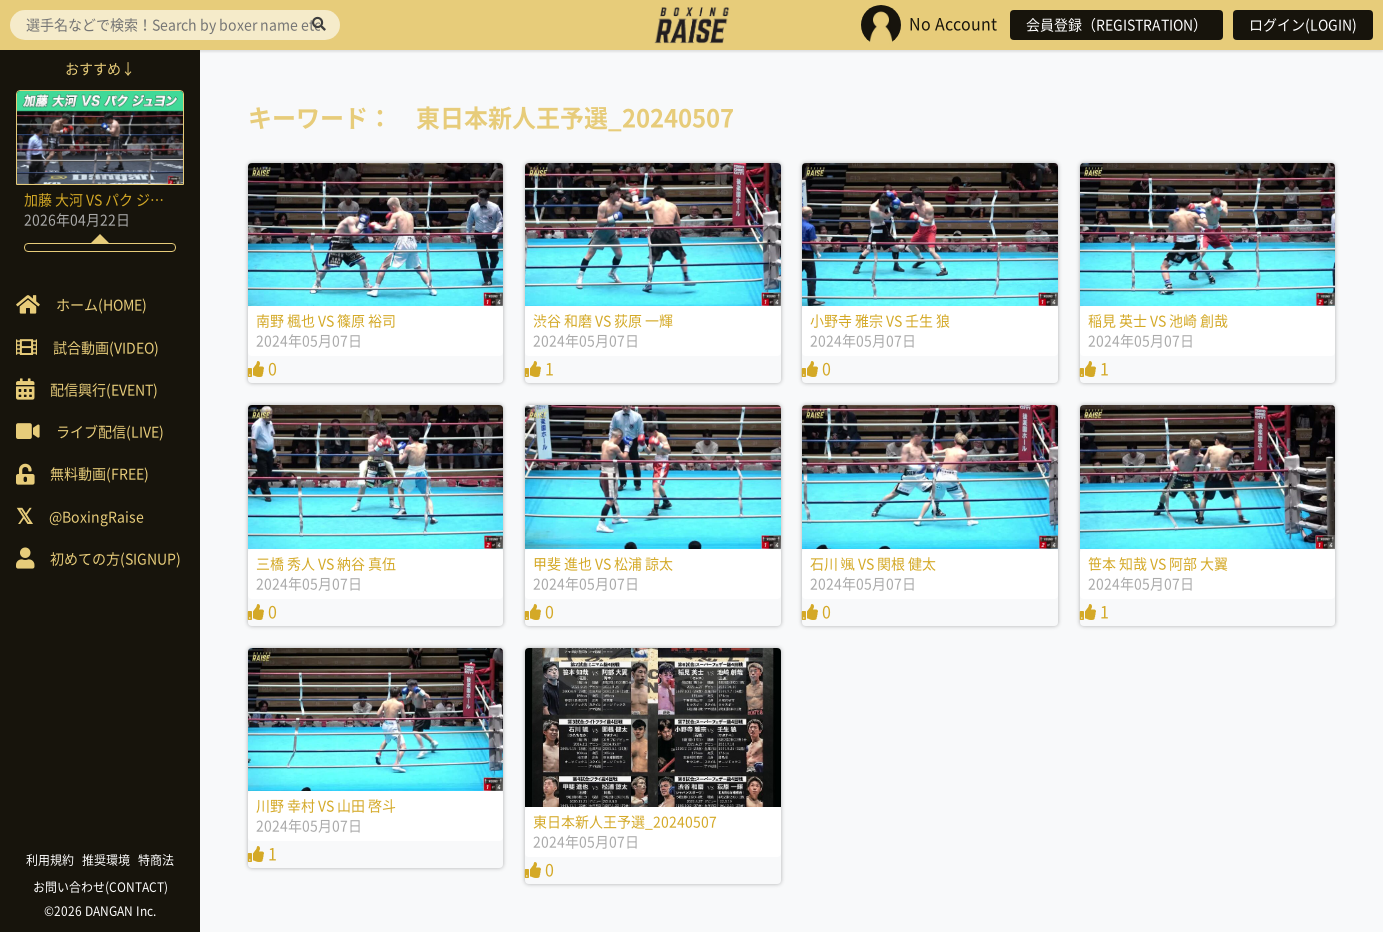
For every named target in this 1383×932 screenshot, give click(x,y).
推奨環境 (106, 860)
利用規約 (50, 860)
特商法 (156, 860)
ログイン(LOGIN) (1303, 25)
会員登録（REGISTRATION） (1116, 25)
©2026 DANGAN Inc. (100, 911)
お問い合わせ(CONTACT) (100, 887)
